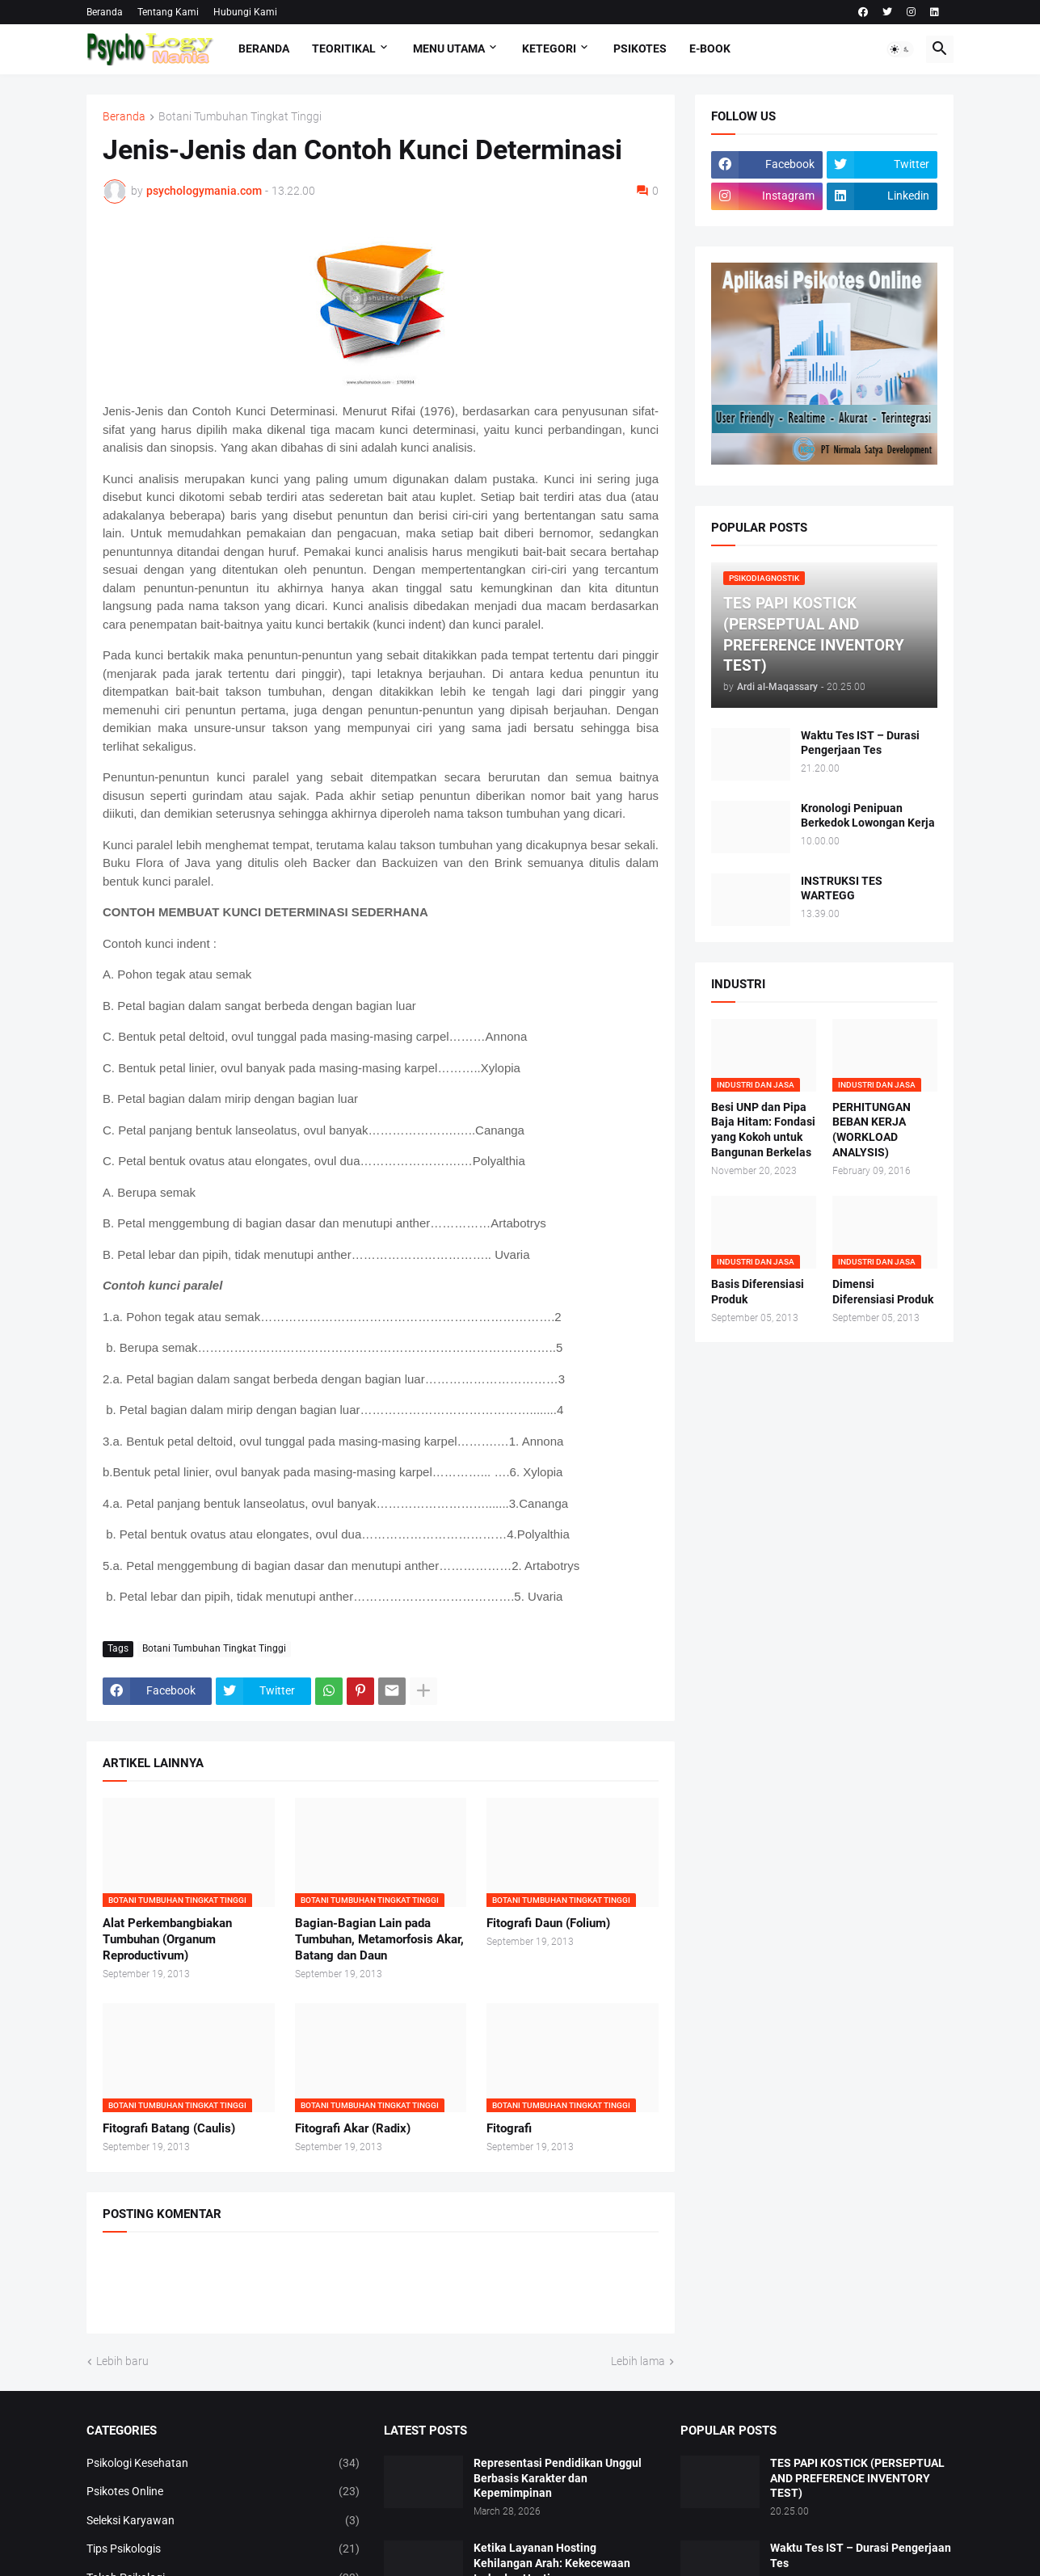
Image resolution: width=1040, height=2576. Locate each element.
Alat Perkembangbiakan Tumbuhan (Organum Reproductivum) (167, 1940)
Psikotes (640, 48)
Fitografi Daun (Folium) (548, 1923)
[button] (900, 49)
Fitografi (509, 2128)
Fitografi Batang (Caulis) (169, 2128)
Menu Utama (449, 48)
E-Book (710, 48)
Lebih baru (122, 2361)
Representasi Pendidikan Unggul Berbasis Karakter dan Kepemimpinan (558, 2478)
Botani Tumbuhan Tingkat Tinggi (240, 117)
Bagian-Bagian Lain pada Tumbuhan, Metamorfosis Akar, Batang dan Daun (379, 1940)
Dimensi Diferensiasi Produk (882, 1291)
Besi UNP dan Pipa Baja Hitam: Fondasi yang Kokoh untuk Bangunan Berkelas (763, 1130)
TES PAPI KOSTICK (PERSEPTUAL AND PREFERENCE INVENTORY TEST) (857, 2478)
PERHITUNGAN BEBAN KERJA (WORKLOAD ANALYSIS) (871, 1130)
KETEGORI (549, 48)
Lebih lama (638, 2361)
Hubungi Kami (245, 12)
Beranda (104, 12)
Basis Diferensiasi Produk (757, 1291)
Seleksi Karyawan (223, 2521)
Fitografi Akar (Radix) (353, 2128)
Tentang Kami (168, 12)
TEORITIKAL (344, 48)
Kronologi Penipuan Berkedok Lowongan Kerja (868, 816)
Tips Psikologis (223, 2549)
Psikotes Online (223, 2492)
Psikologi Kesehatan (223, 2464)
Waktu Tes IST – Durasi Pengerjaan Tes (860, 743)
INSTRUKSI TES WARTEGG (841, 888)
